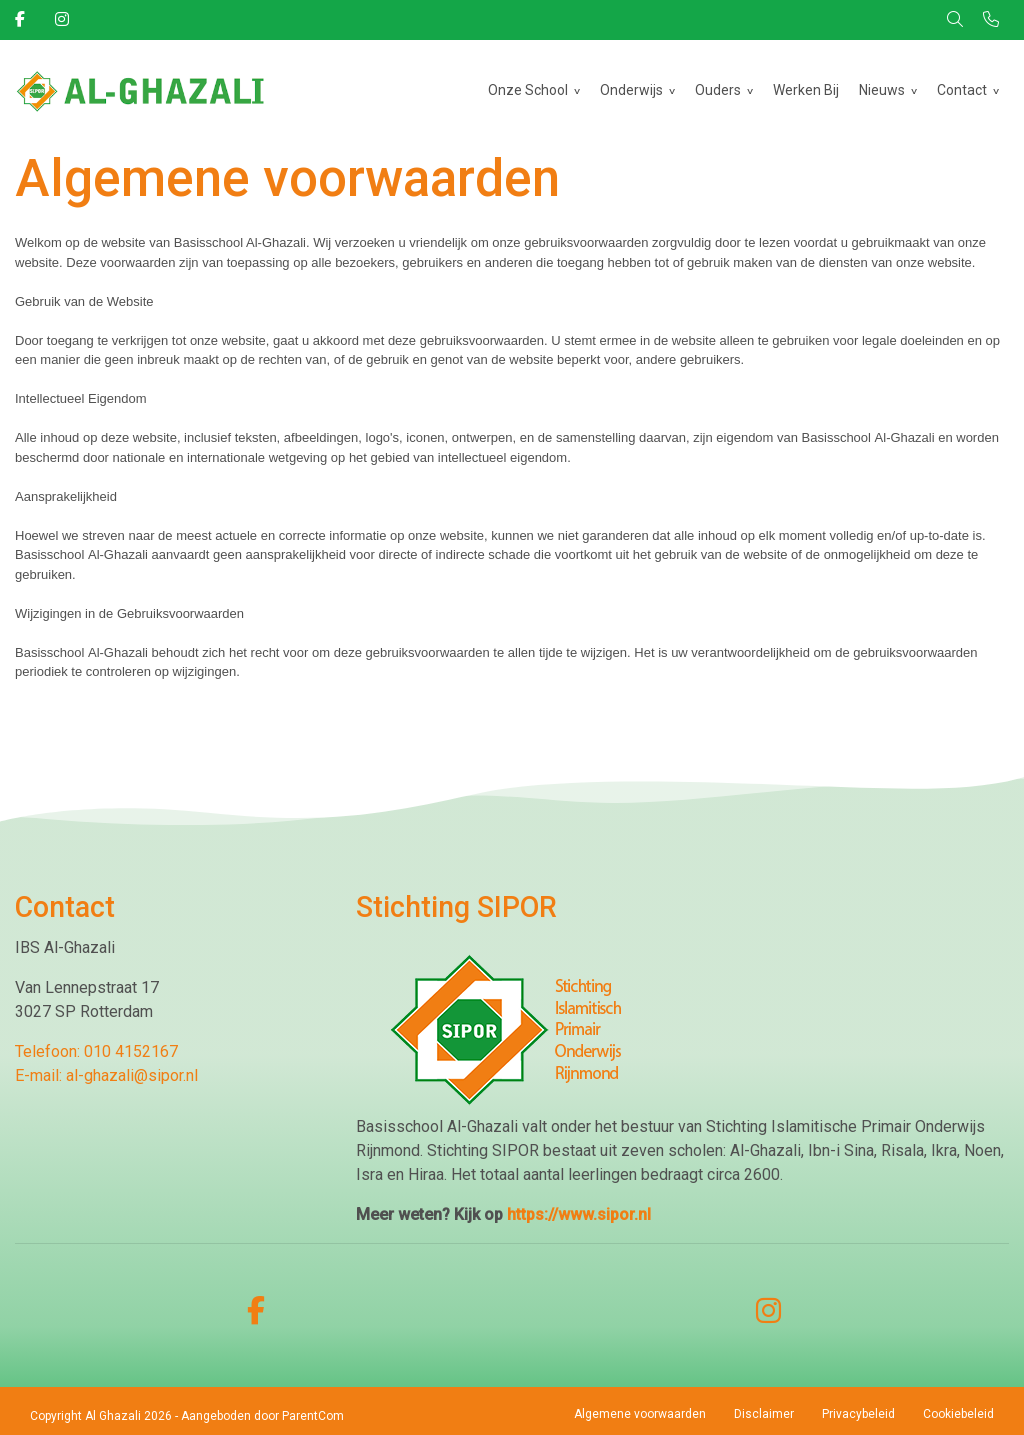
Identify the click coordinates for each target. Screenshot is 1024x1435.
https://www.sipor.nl (579, 1214)
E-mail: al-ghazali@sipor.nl (106, 1075)
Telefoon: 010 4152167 (96, 1051)
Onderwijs (631, 90)
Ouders (718, 90)
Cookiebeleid (958, 1414)
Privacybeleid (858, 1414)
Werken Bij (806, 90)
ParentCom (313, 1416)
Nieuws (882, 90)
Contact (962, 90)
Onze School (528, 90)
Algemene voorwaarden (640, 1414)
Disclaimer (764, 1414)
